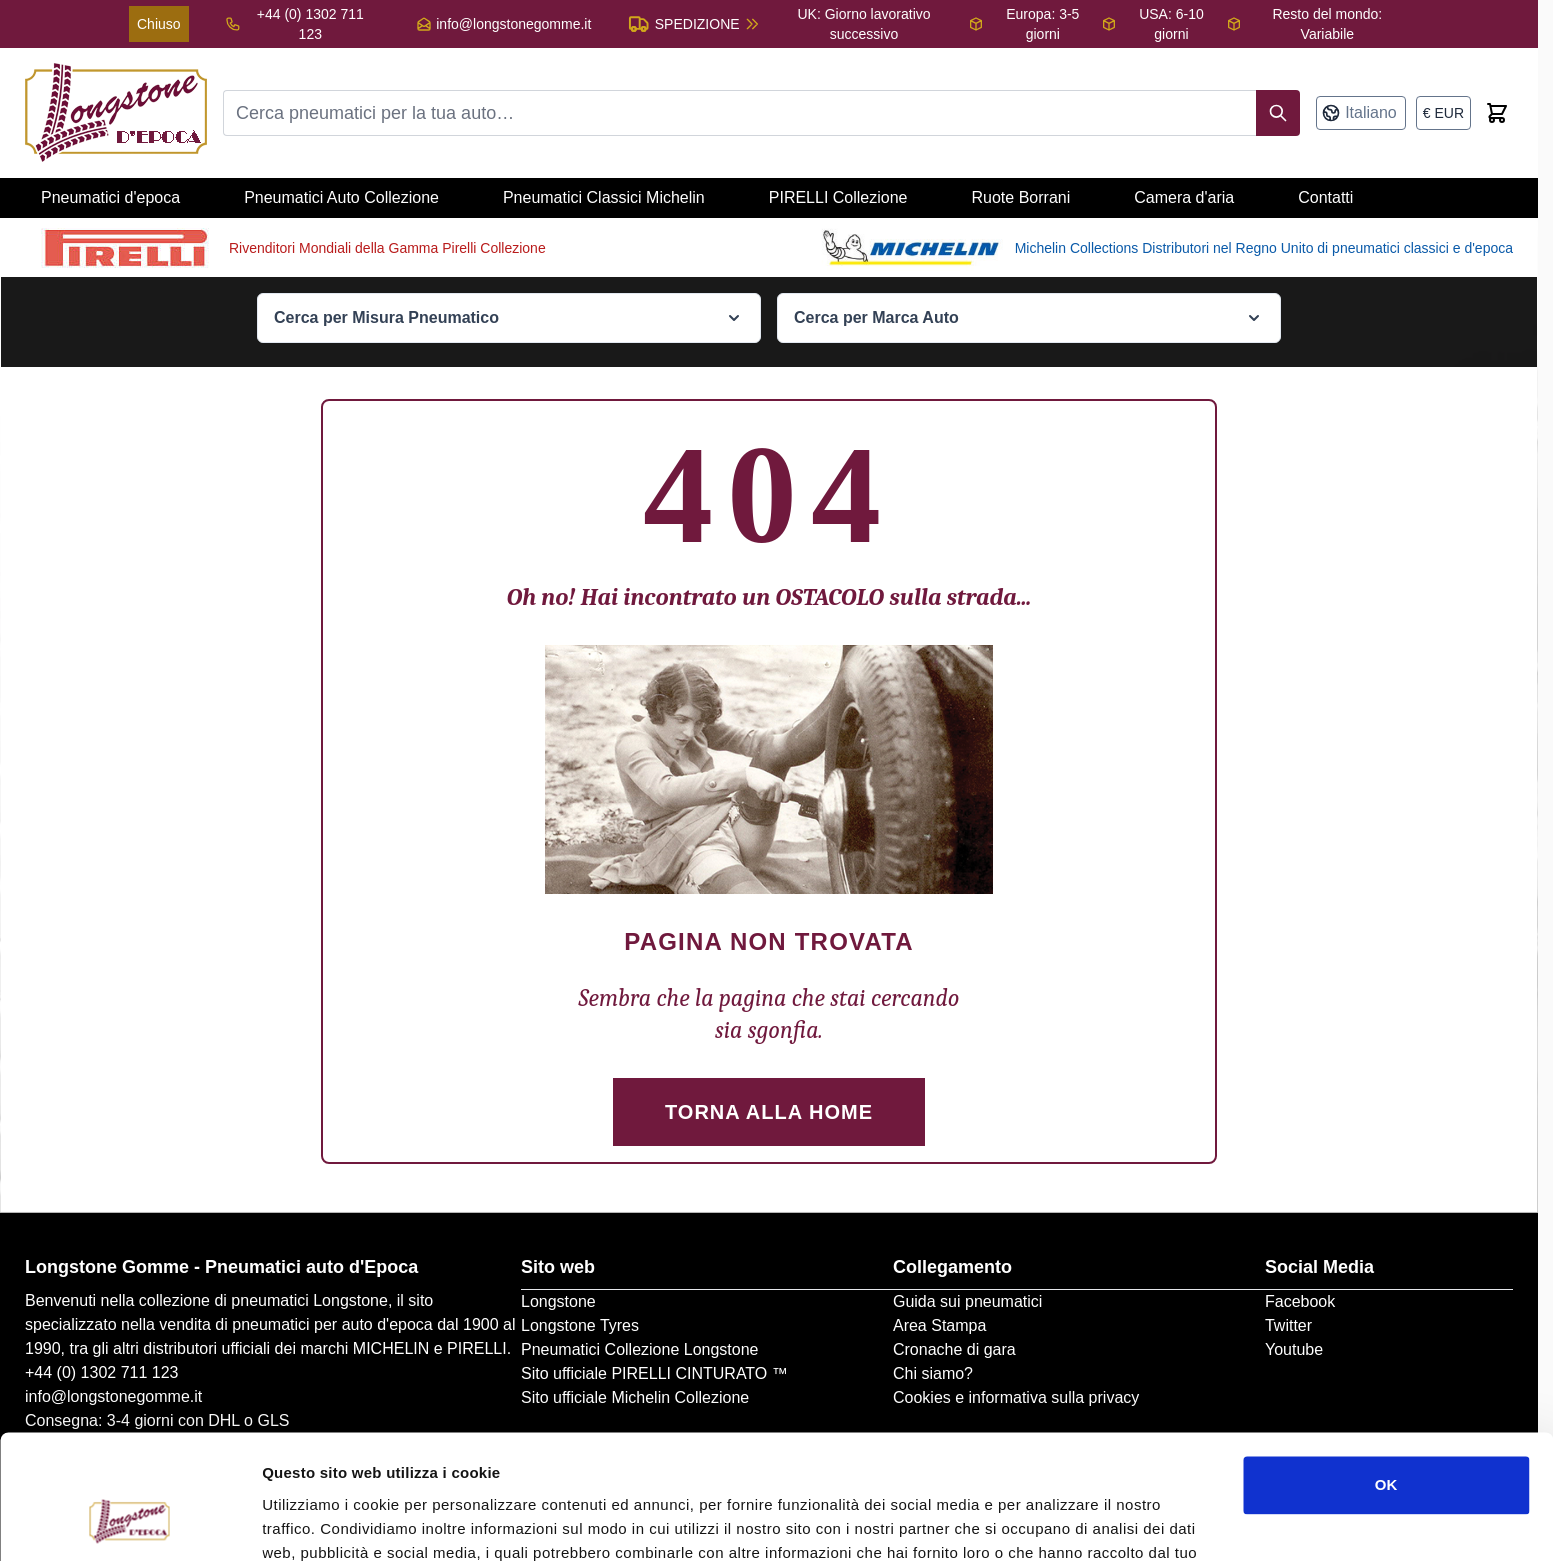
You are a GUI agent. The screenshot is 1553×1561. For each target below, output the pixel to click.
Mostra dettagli (316, 1521)
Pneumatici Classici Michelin (604, 197)
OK (1386, 1374)
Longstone (558, 1301)
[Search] (1278, 113)
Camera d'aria (1184, 197)
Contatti (1325, 197)
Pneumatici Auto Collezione (341, 197)
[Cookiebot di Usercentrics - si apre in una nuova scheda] (129, 1522)
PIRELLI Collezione (838, 197)
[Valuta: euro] (1443, 113)
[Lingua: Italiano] (1361, 113)
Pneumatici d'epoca (110, 197)
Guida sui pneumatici (967, 1301)
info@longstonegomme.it (513, 24)
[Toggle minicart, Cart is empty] (1497, 113)
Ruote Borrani (1021, 197)
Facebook (1300, 1301)
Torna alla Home (769, 1112)
